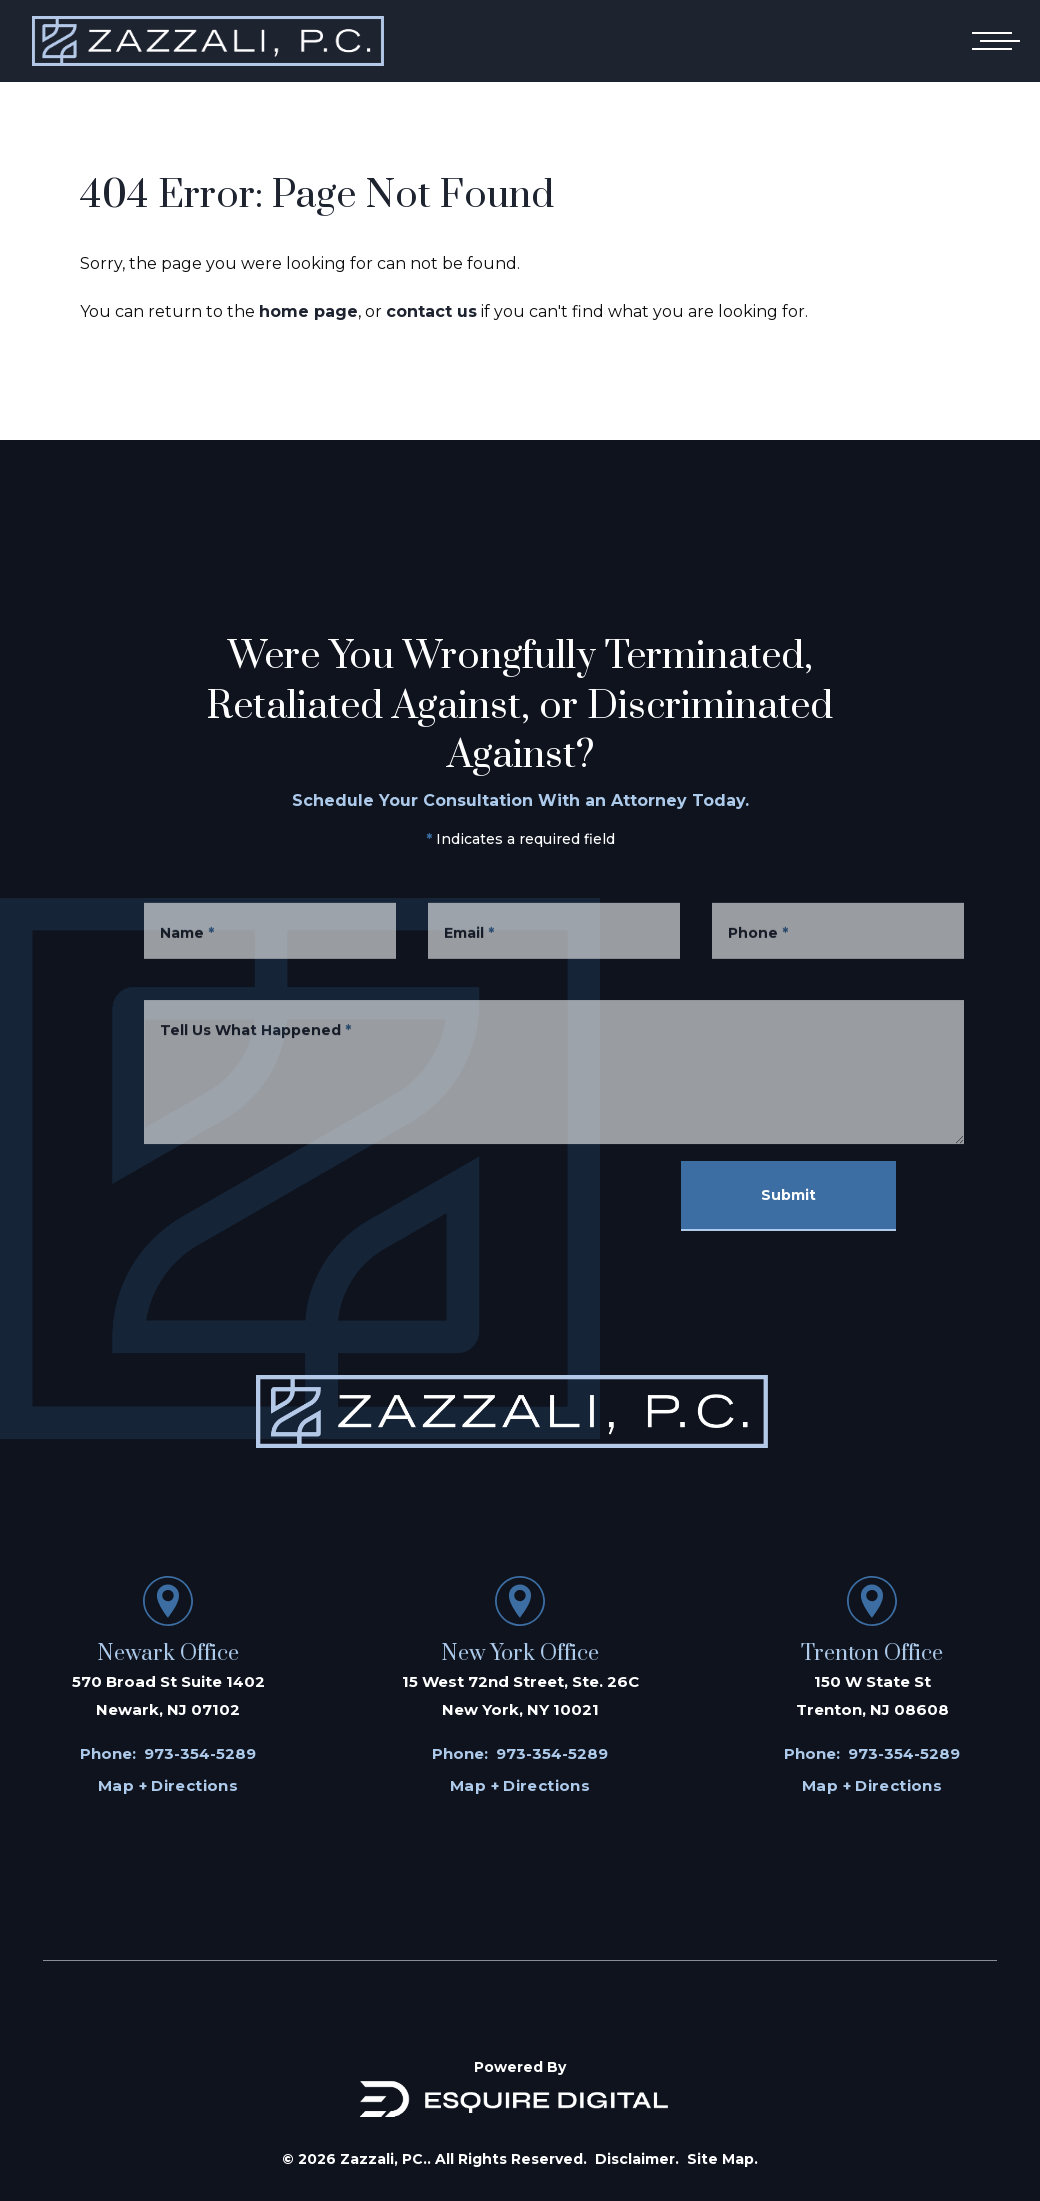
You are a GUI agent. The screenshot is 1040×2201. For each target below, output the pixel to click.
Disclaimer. (637, 2159)
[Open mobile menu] (992, 41)
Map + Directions (168, 1785)
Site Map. (722, 2159)
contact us (431, 311)
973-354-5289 (200, 1753)
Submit (788, 1195)
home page (308, 311)
